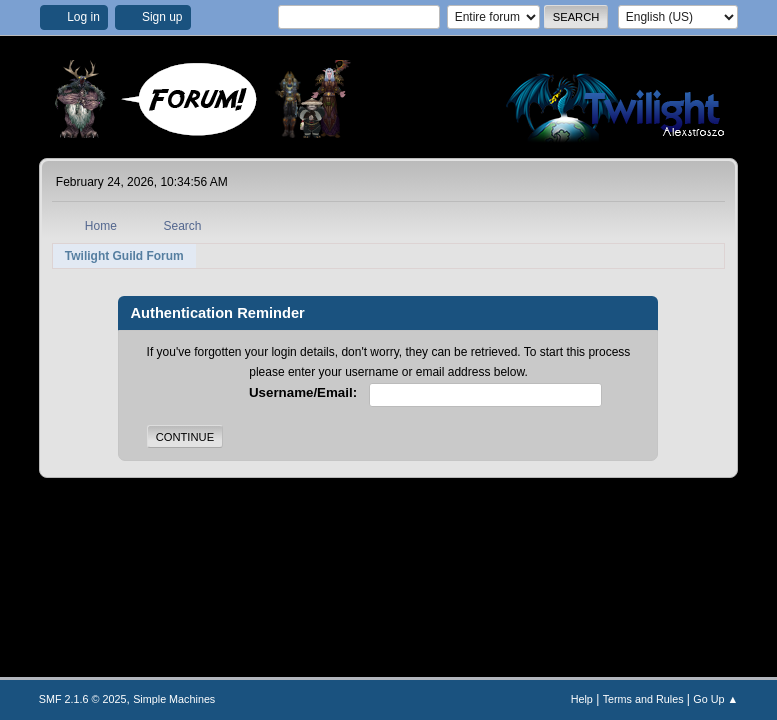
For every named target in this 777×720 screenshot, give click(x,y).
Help (582, 699)
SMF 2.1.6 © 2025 (83, 699)
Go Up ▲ (715, 699)
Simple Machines (174, 699)
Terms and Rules (643, 699)
